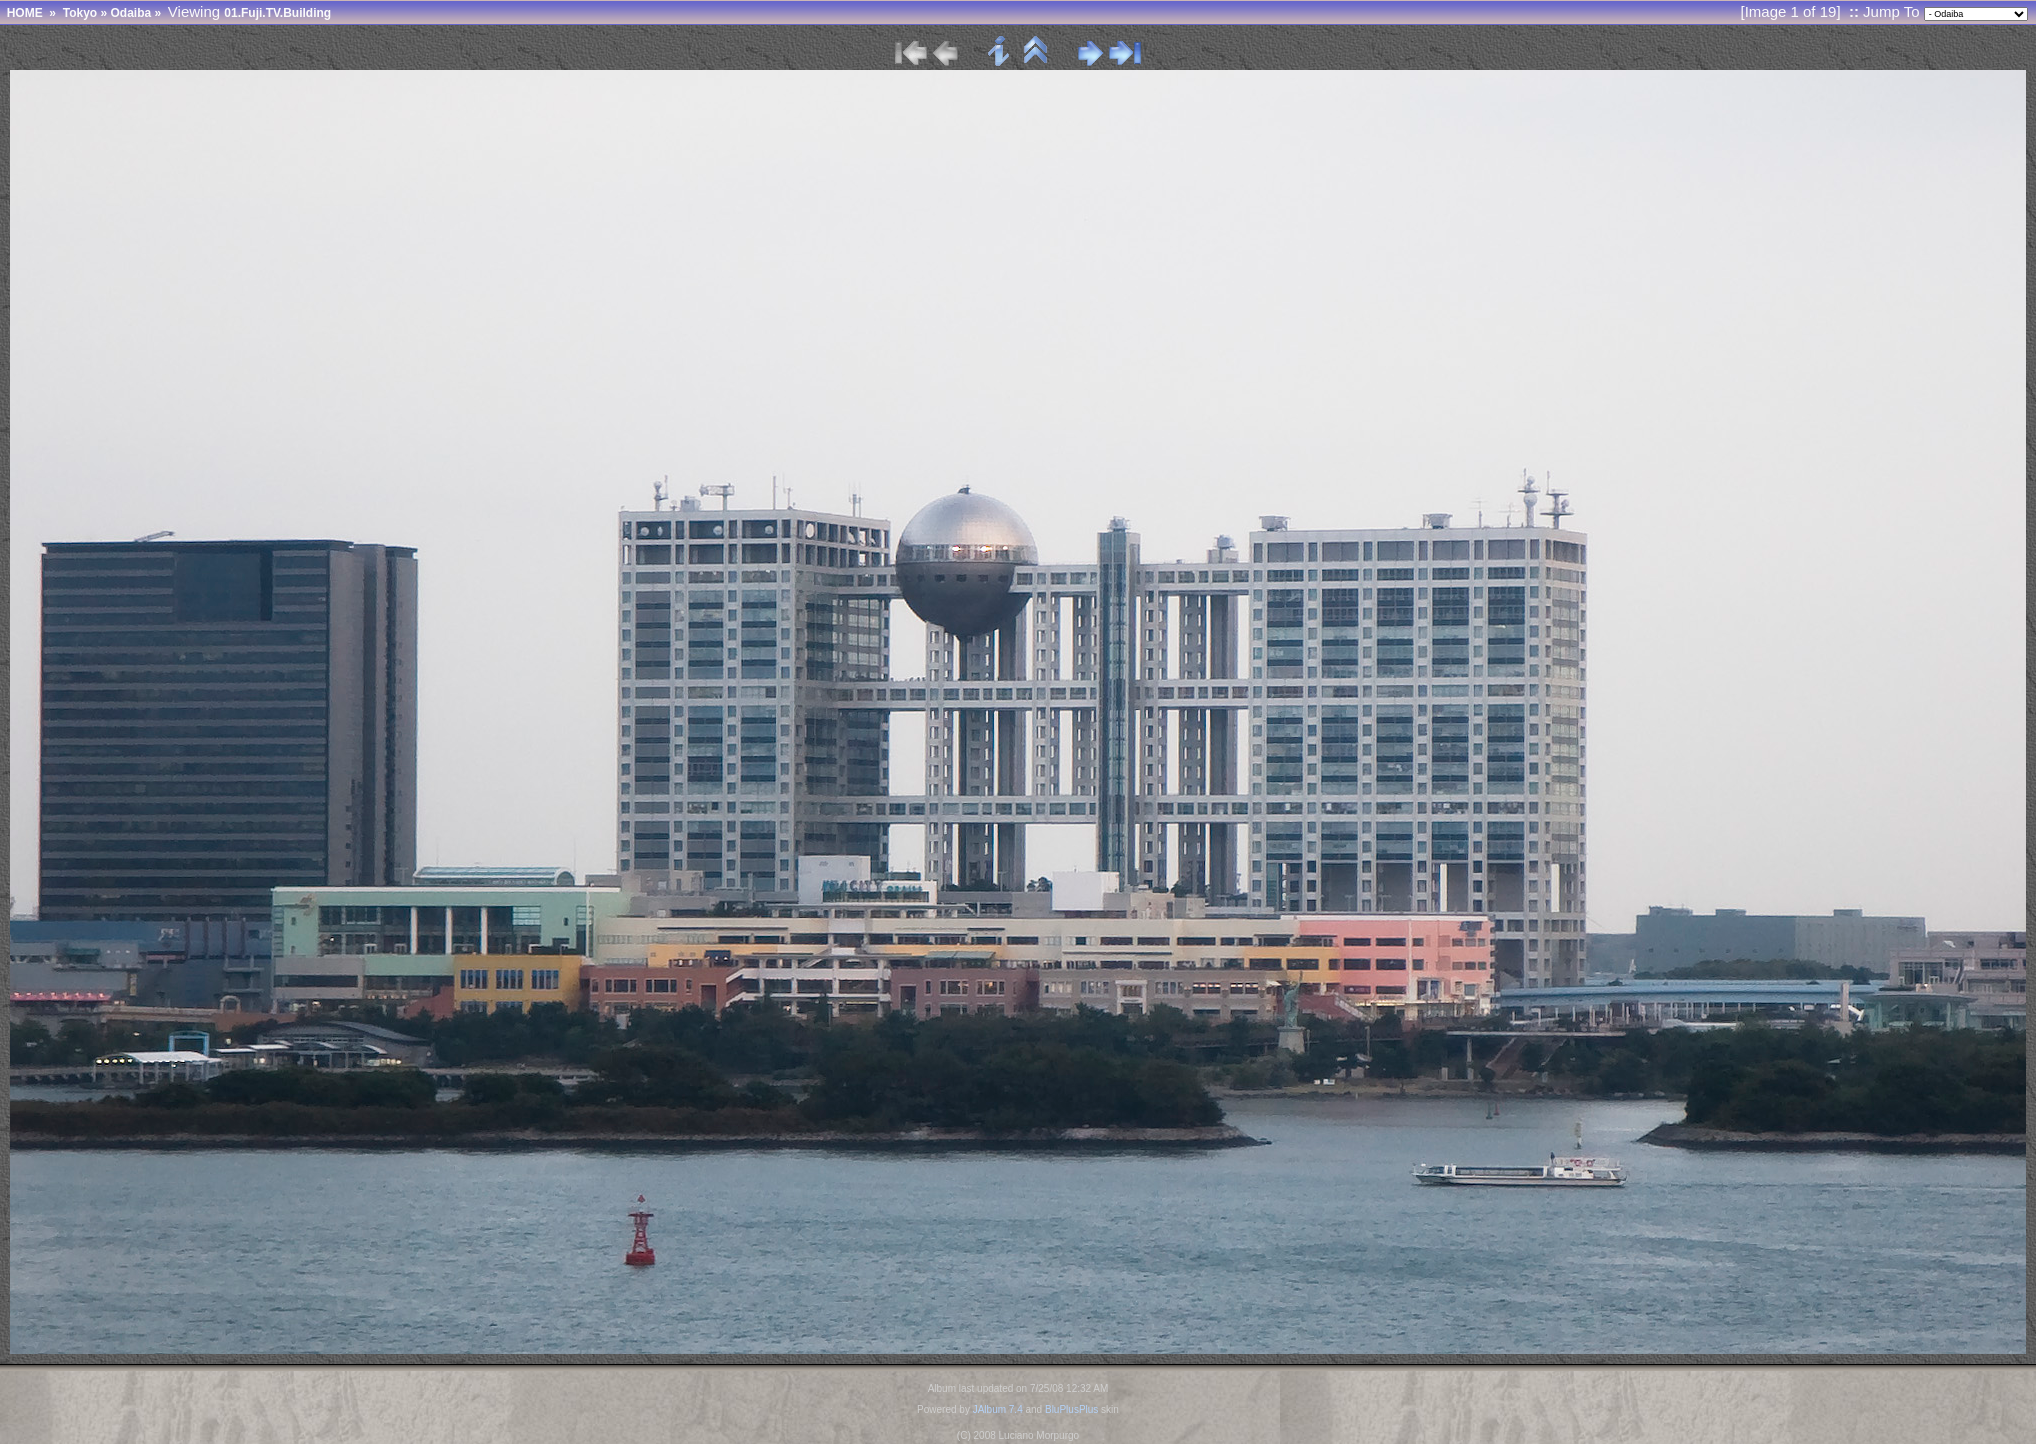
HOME (25, 13)
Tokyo (80, 13)
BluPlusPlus (1071, 1409)
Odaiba (130, 13)
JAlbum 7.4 (998, 1409)
